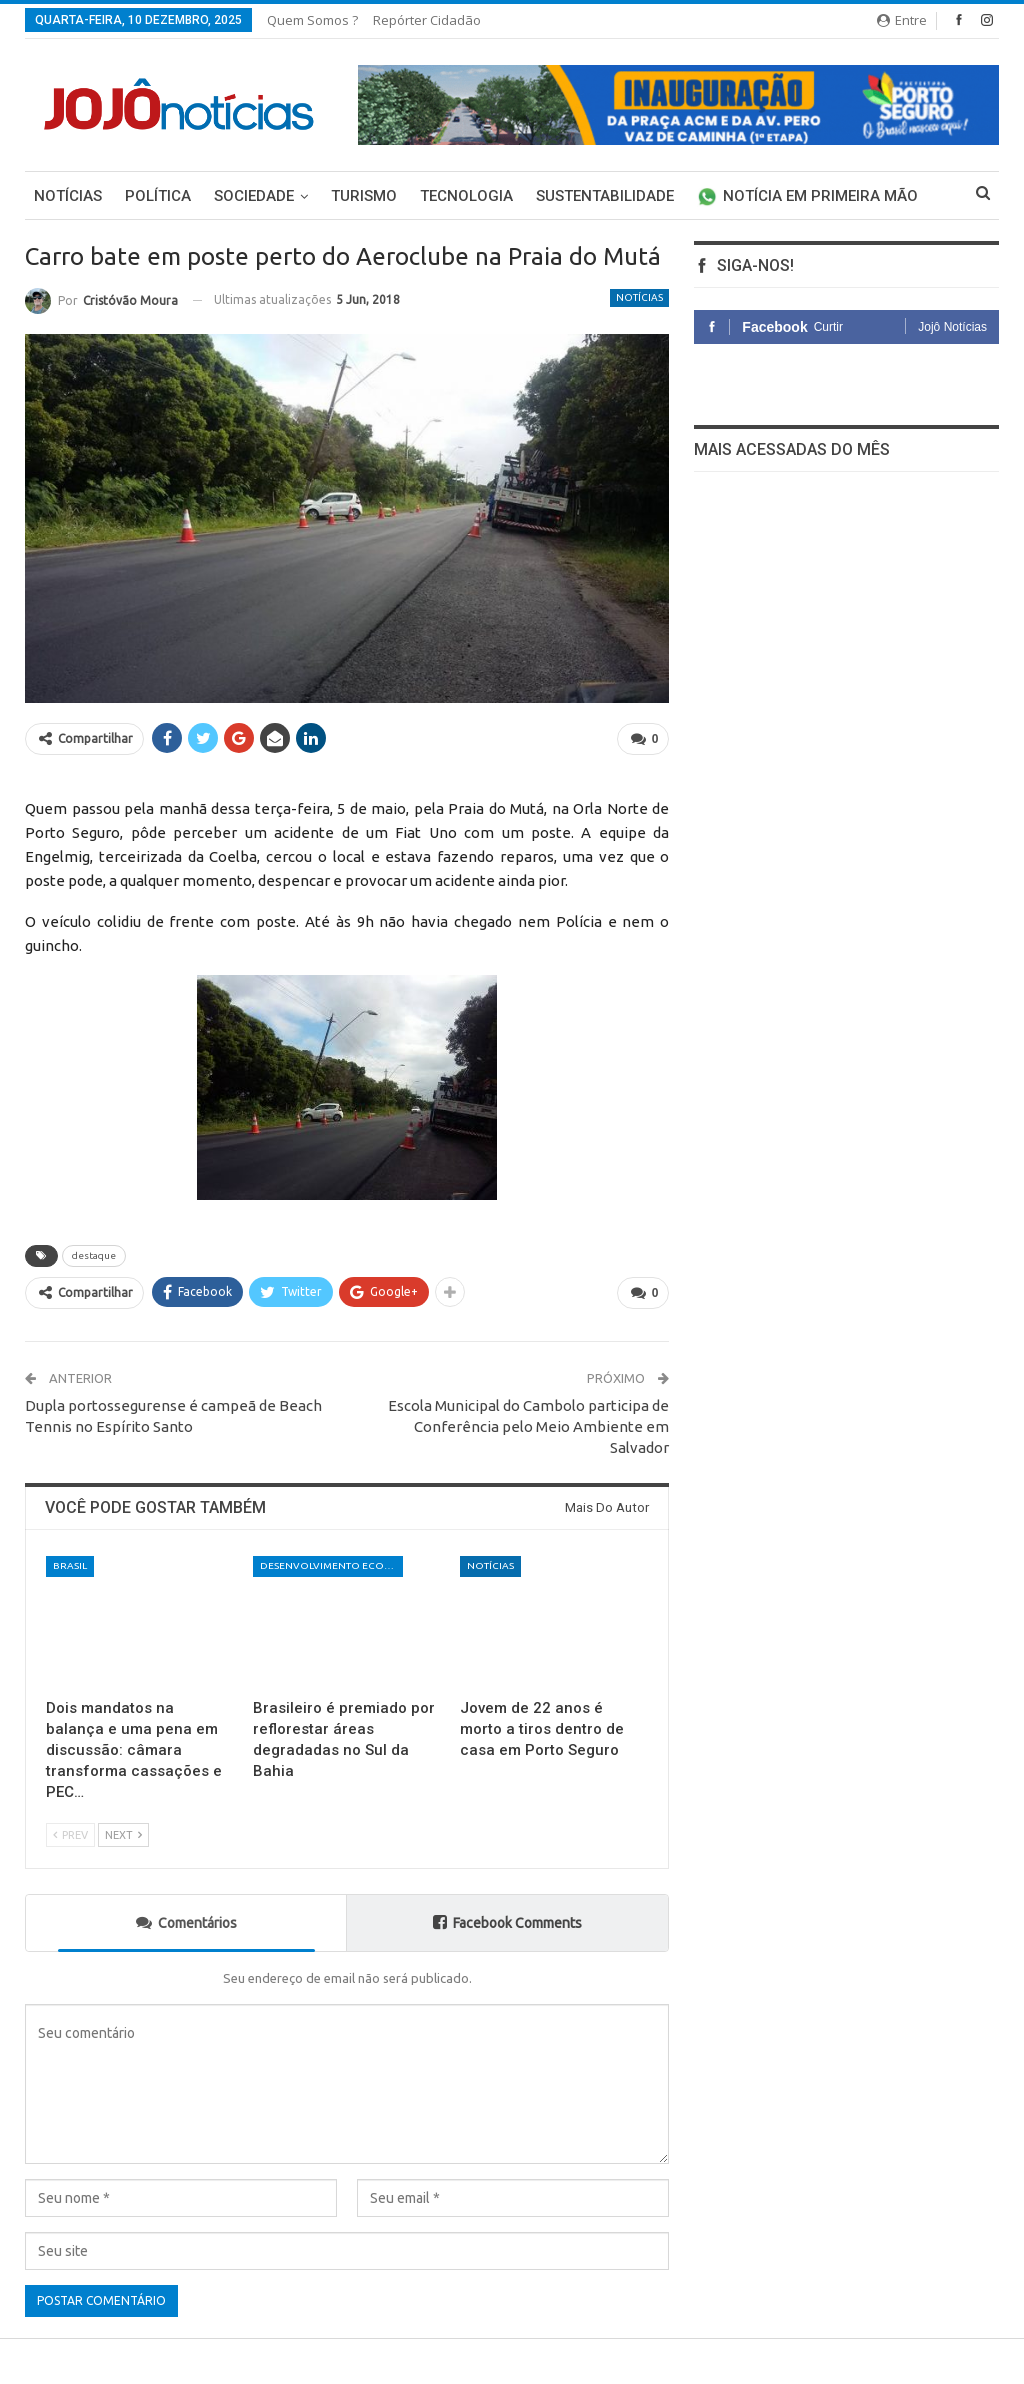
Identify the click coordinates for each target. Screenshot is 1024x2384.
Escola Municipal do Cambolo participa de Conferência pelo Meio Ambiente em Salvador (528, 1426)
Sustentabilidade (605, 196)
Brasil (70, 1565)
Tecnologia (466, 196)
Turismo (364, 196)
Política (158, 196)
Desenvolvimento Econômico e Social (331, 1565)
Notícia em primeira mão (807, 196)
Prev (70, 1835)
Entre (902, 20)
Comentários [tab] (186, 1921)
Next (123, 1835)
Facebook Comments (507, 1921)
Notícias (68, 196)
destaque (94, 1255)
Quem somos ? (312, 20)
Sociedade (254, 196)
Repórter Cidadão (427, 20)
